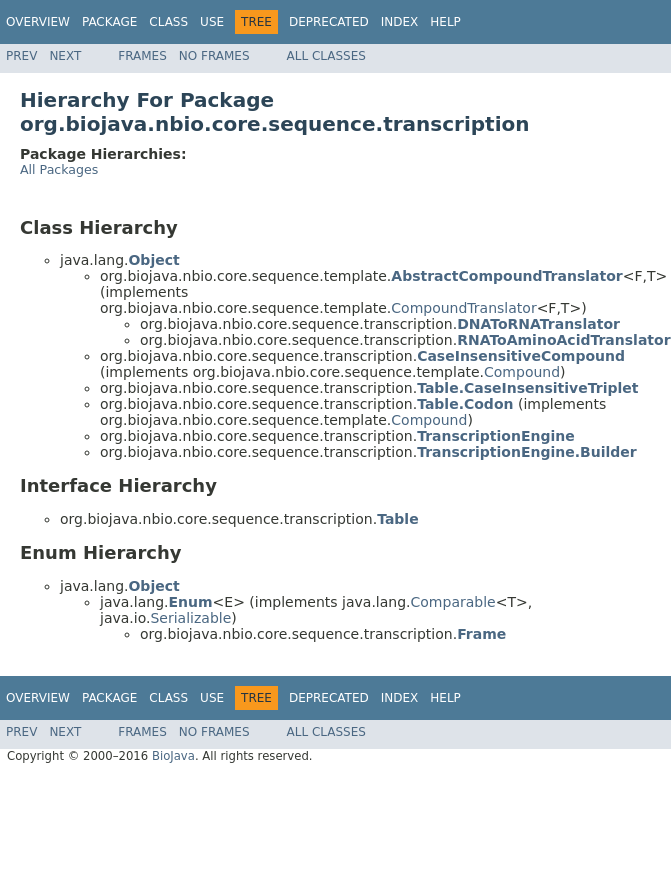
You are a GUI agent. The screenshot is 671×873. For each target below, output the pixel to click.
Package (109, 22)
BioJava (173, 756)
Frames (142, 56)
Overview (38, 22)
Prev (21, 56)
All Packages (59, 169)
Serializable (190, 618)
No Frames (214, 56)
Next (65, 56)
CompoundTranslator (463, 308)
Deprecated (329, 22)
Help (445, 22)
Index (400, 22)
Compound (522, 372)
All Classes (326, 56)
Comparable (453, 602)
